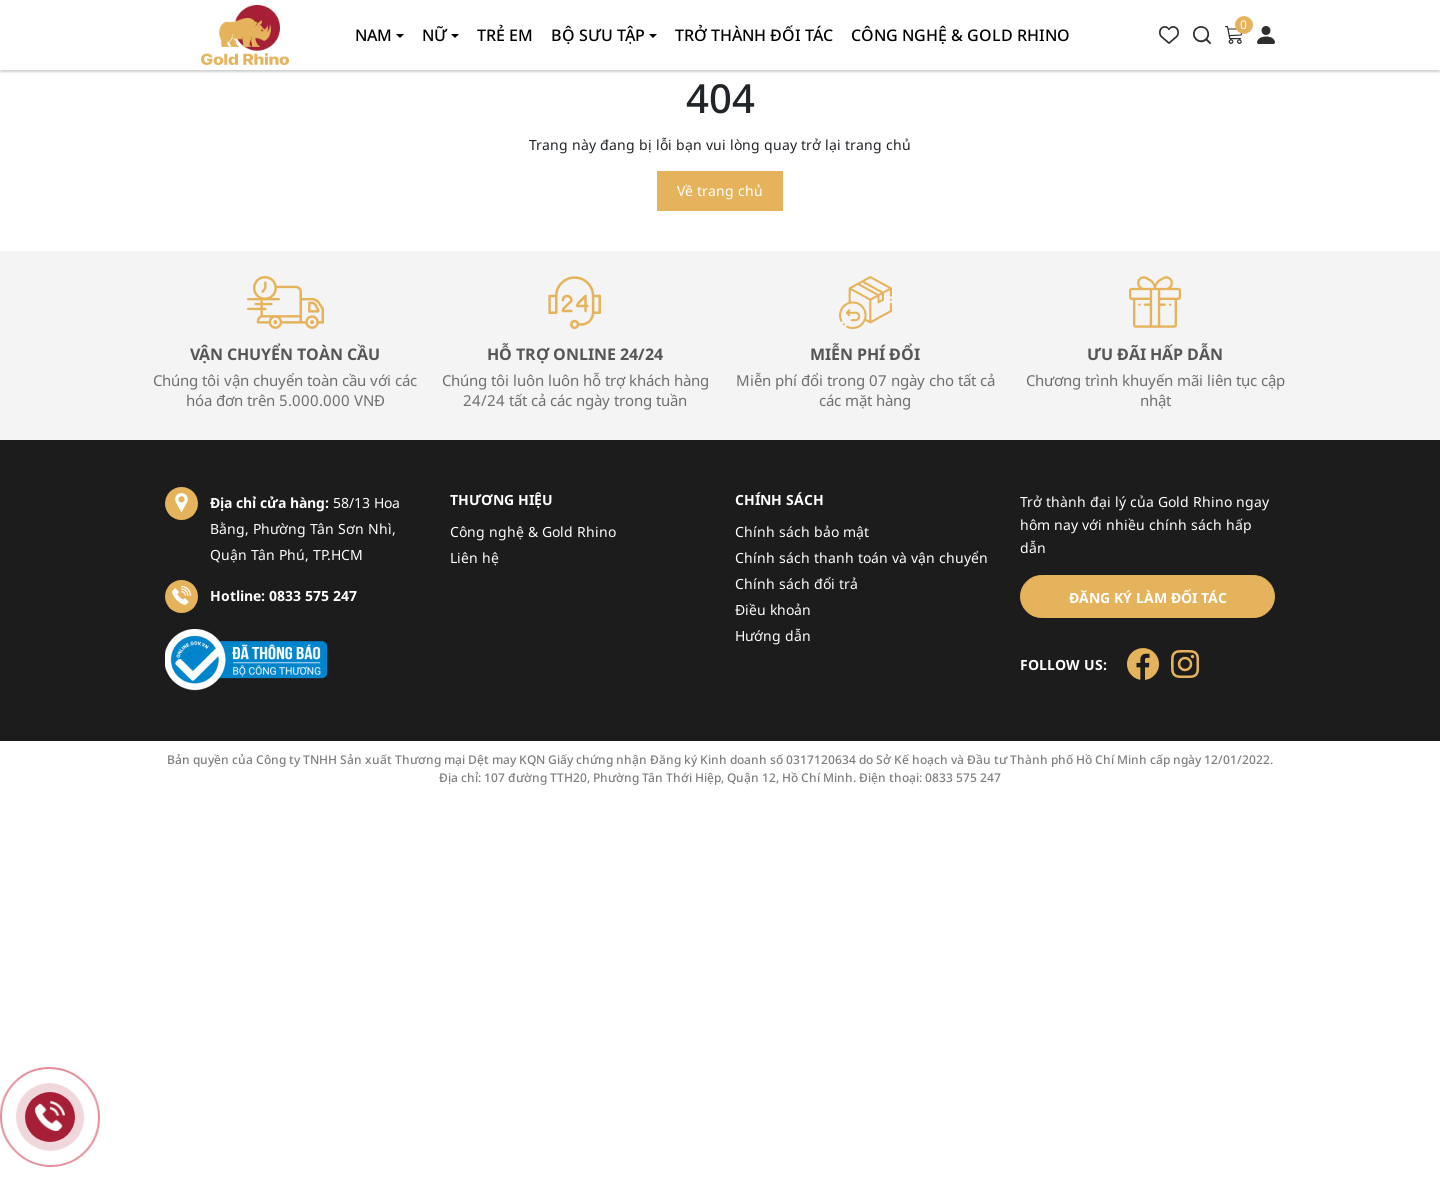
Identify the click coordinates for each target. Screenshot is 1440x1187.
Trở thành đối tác (754, 35)
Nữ (436, 35)
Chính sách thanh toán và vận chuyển (861, 557)
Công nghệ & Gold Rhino (533, 531)
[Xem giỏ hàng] (1234, 33)
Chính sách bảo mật (802, 531)
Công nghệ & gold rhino (960, 35)
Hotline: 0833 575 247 (283, 595)
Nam (375, 35)
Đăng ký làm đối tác (1148, 597)
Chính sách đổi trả (796, 583)
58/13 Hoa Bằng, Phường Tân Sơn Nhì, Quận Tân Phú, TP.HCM (305, 528)
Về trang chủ (720, 190)
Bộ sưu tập (600, 35)
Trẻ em (505, 35)
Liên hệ (474, 557)
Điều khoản (773, 609)
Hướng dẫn (773, 635)
